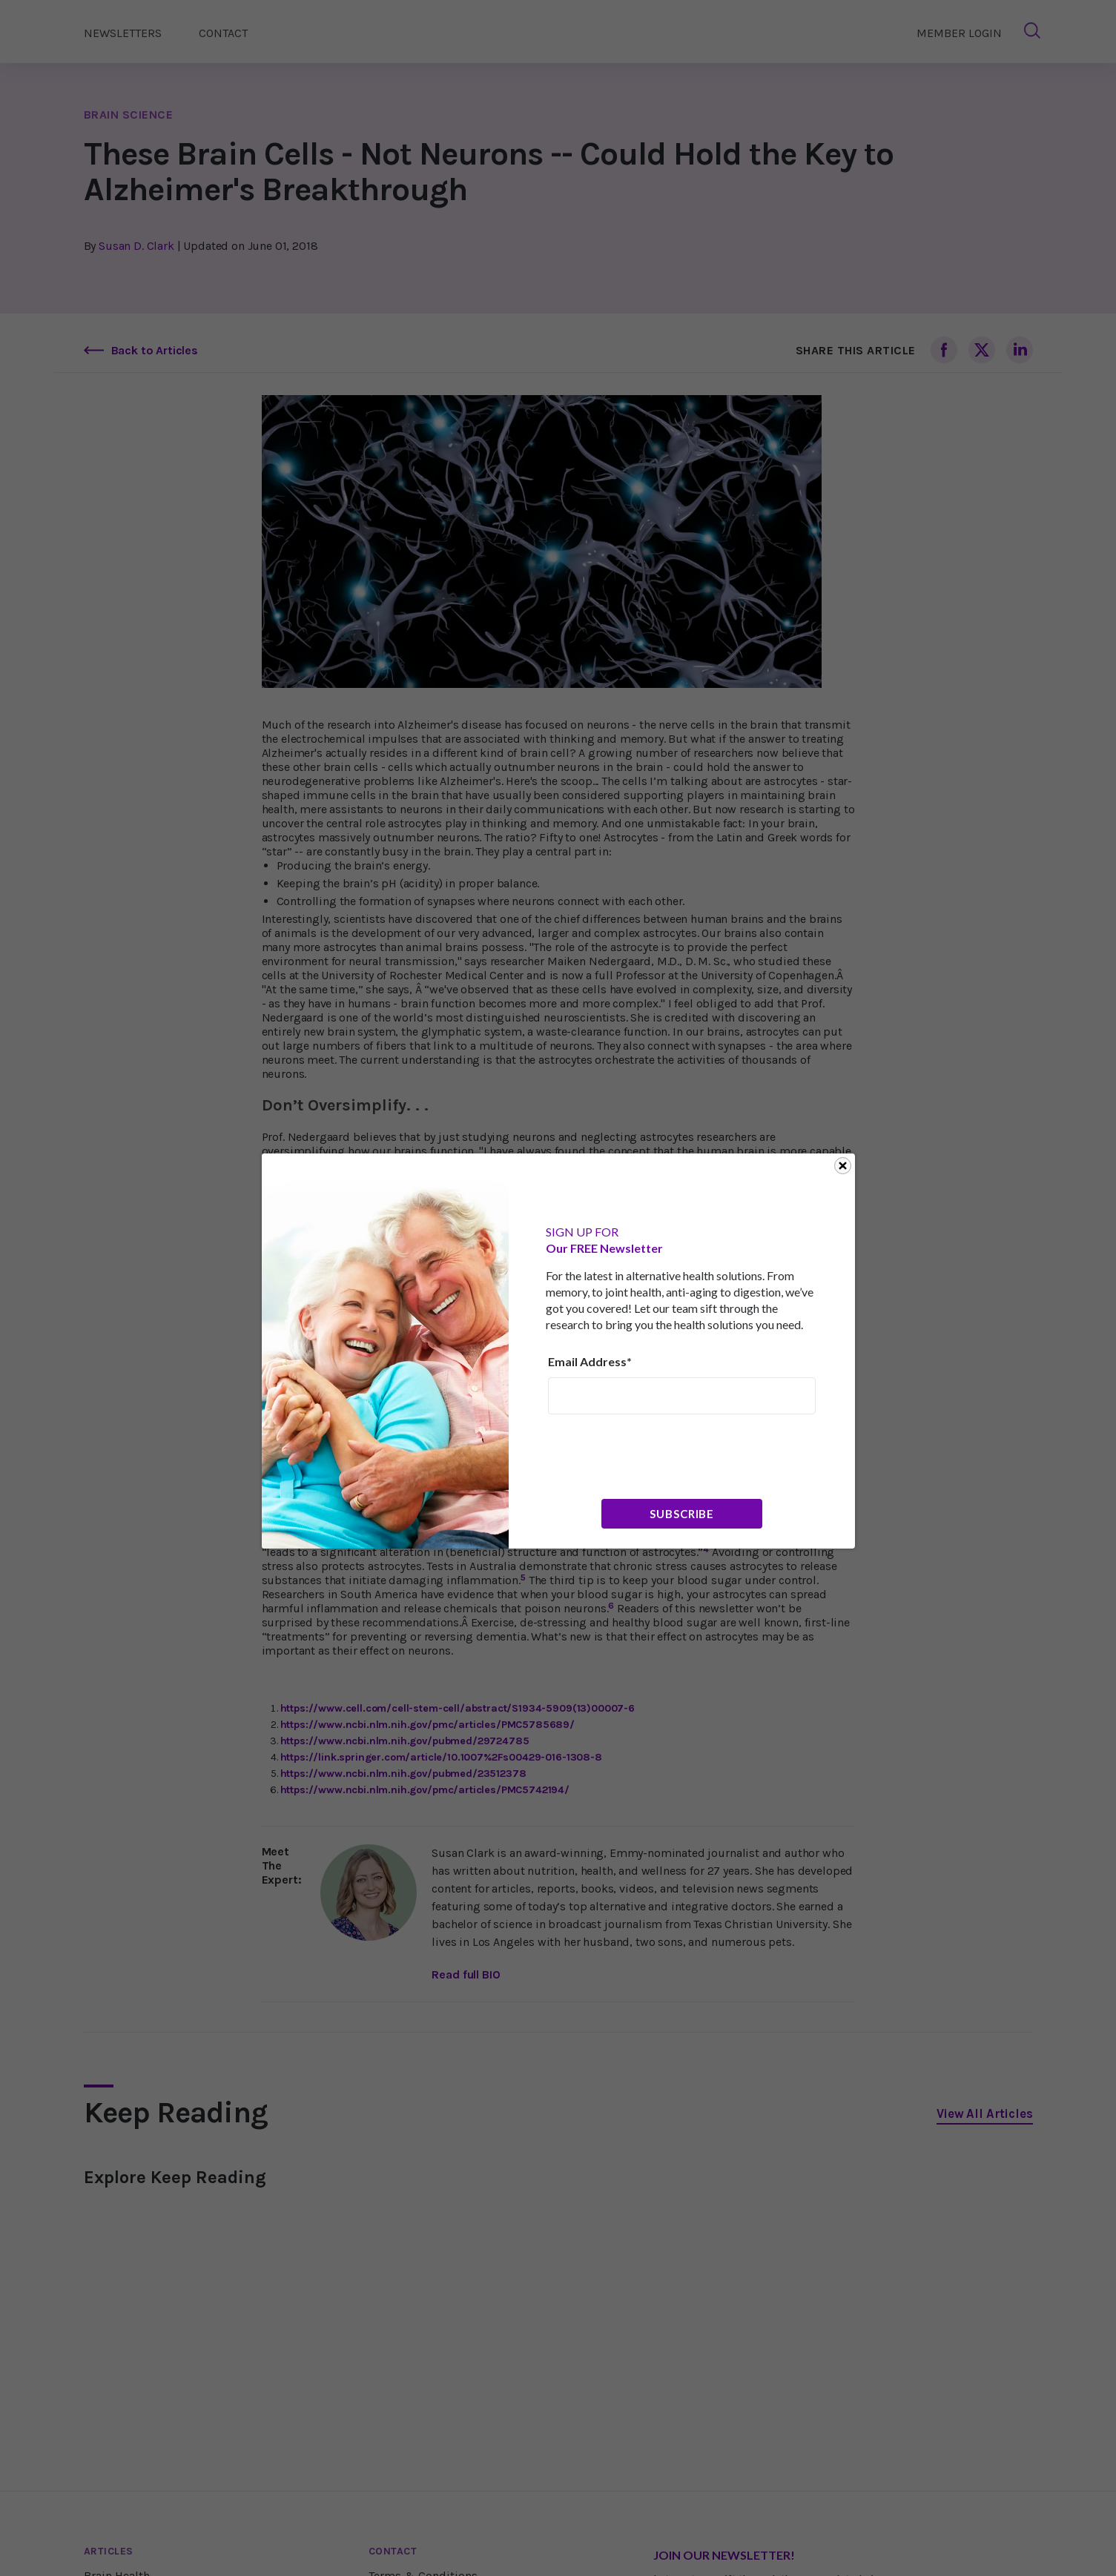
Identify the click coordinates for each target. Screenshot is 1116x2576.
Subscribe (682, 1513)
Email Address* (590, 1361)
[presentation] (660, 1455)
